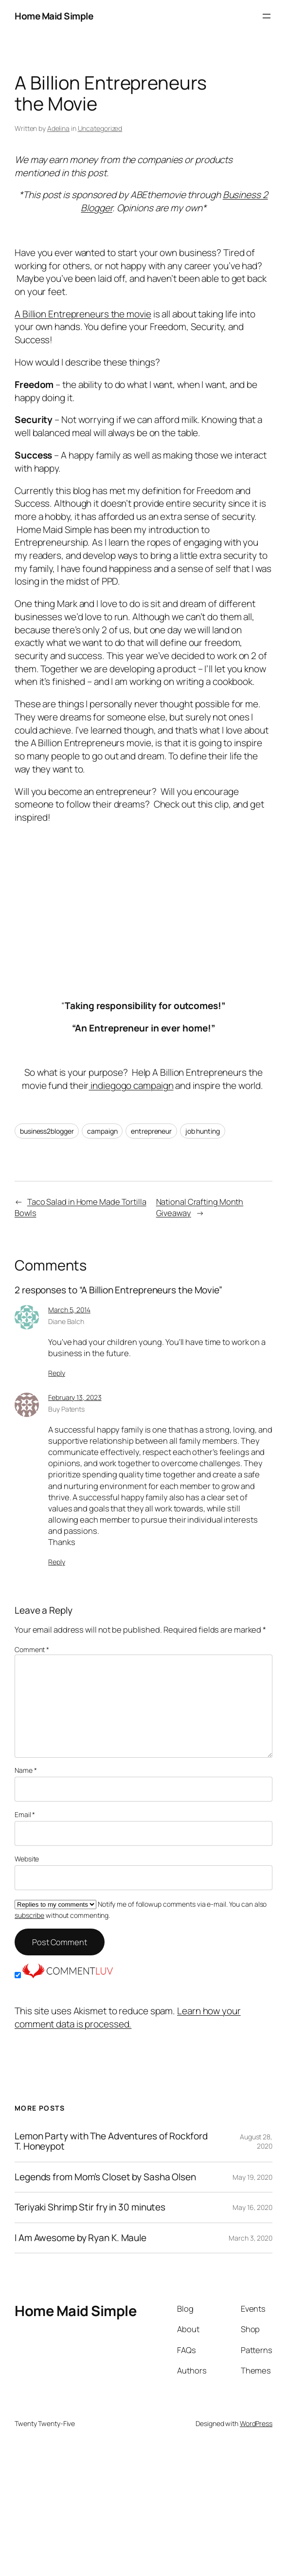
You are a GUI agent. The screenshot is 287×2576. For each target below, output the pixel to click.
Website (27, 1858)
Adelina (58, 128)
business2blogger (46, 1131)
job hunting (202, 1131)
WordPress (256, 2423)
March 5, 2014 (69, 1309)
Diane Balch (66, 1321)
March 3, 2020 (250, 2238)
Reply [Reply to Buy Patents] (56, 1561)
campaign (102, 1131)
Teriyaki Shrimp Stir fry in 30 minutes (90, 2207)
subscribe (29, 1915)
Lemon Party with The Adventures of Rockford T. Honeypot (111, 2141)
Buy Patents (66, 1409)
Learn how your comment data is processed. (128, 2017)
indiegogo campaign (131, 1085)
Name (25, 1770)
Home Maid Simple (54, 16)
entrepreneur (151, 1131)
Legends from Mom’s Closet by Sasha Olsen (105, 2177)
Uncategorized (100, 128)
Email (25, 1814)
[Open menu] (266, 16)
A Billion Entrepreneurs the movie (83, 314)
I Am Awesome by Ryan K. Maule (80, 2238)
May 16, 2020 (252, 2207)
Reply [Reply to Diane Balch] (56, 1373)
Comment (32, 1649)
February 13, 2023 (74, 1397)
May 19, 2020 (252, 2177)
